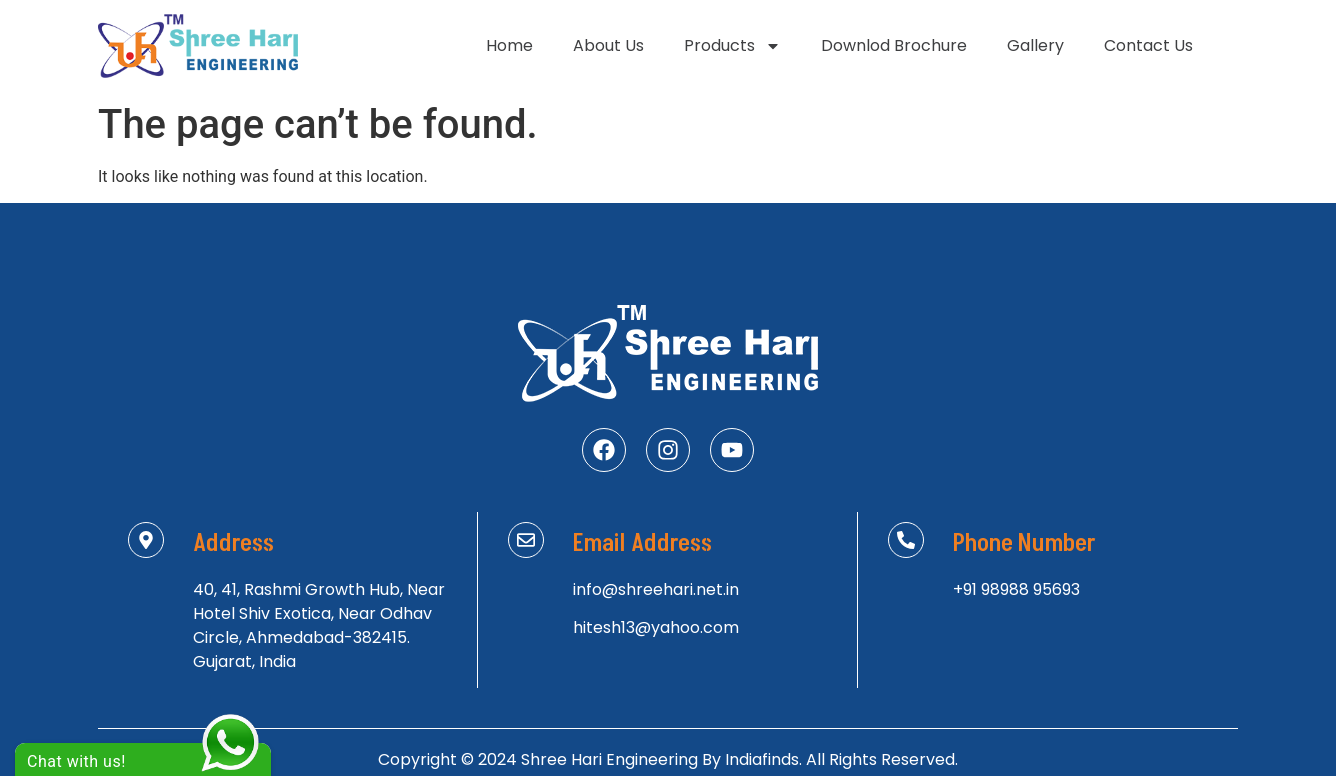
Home (509, 45)
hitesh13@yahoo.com (656, 627)
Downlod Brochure (894, 45)
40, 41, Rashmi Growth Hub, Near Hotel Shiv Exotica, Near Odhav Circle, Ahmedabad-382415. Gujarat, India (319, 625)
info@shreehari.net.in (656, 589)
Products (732, 46)
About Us (608, 45)
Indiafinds (762, 759)
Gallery (1035, 45)
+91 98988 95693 (1016, 589)
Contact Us (1148, 45)
